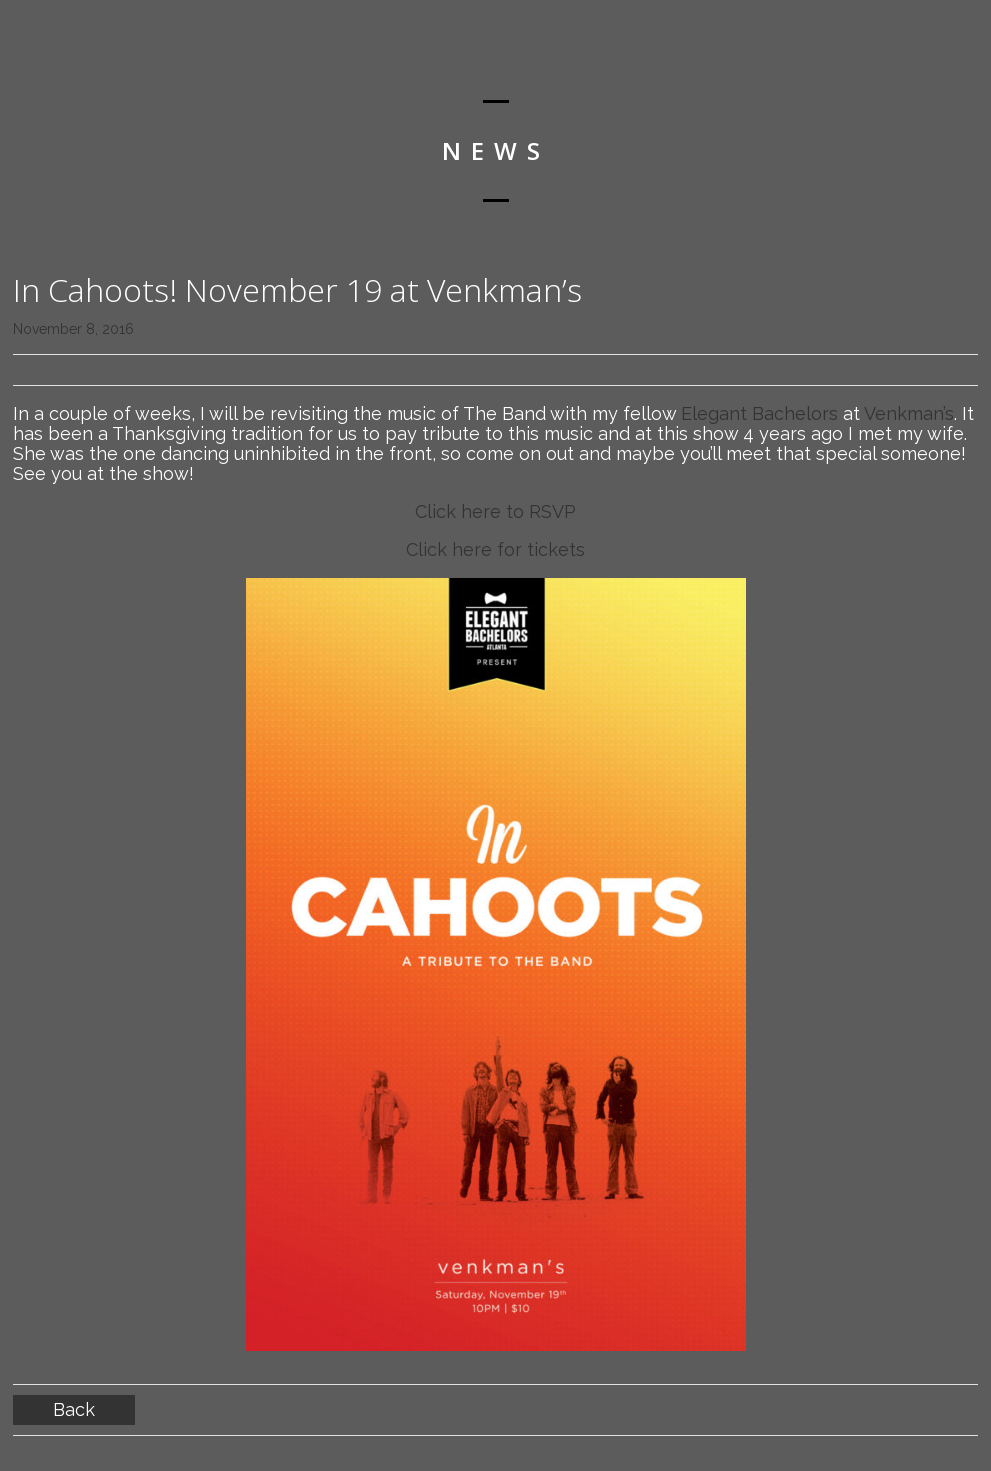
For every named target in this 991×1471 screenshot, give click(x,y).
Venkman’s (909, 413)
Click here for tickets (495, 549)
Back (74, 1409)
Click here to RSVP (495, 511)
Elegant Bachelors (759, 413)
